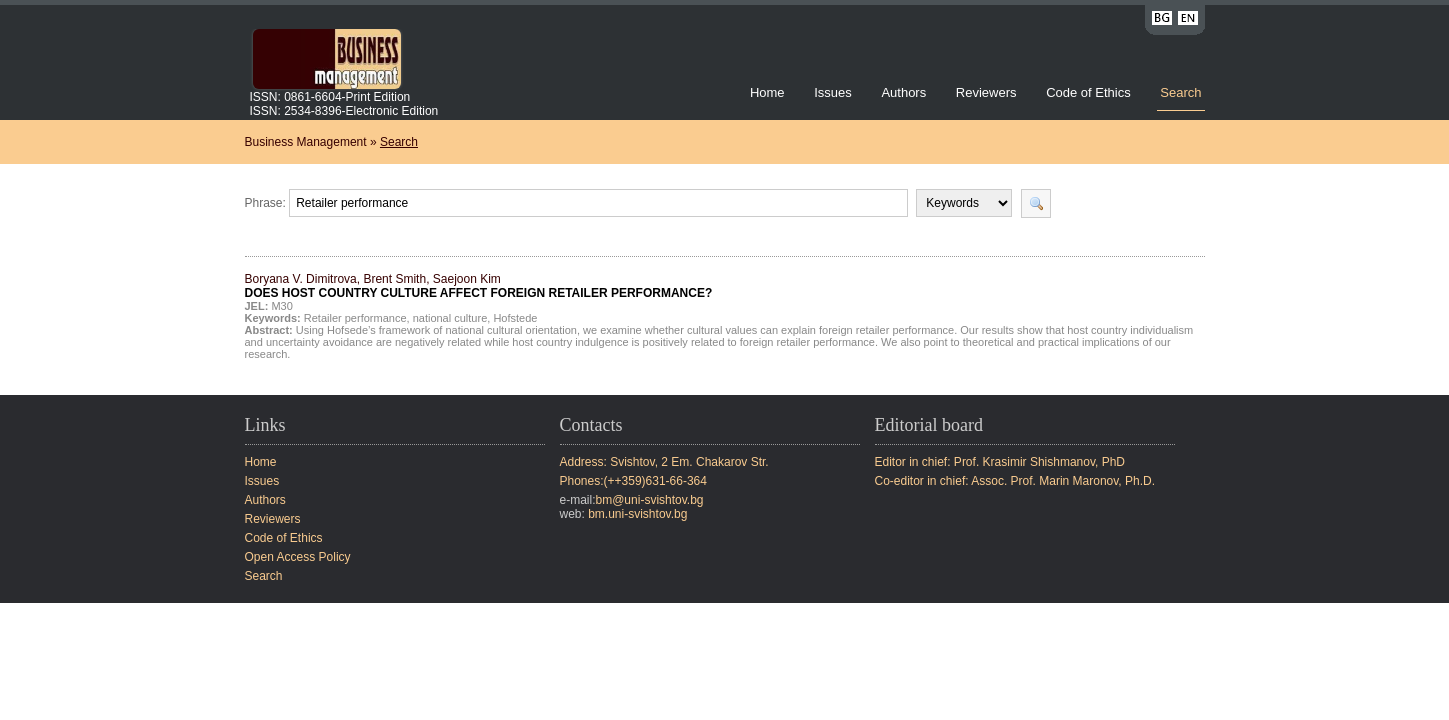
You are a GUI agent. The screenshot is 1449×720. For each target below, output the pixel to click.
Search (1180, 92)
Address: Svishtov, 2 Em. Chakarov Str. (664, 462)
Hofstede (515, 318)
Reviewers (988, 92)
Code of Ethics (1088, 92)
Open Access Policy (298, 557)
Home (767, 92)
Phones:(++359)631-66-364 (633, 481)
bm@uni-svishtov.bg (650, 500)
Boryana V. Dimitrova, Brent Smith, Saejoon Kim (479, 286)
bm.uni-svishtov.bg (637, 514)
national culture (450, 318)
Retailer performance (355, 318)
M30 (281, 306)
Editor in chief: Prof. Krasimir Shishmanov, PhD (1000, 462)
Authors (903, 92)
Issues (833, 92)
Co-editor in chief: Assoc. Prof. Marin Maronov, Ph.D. (1015, 481)
